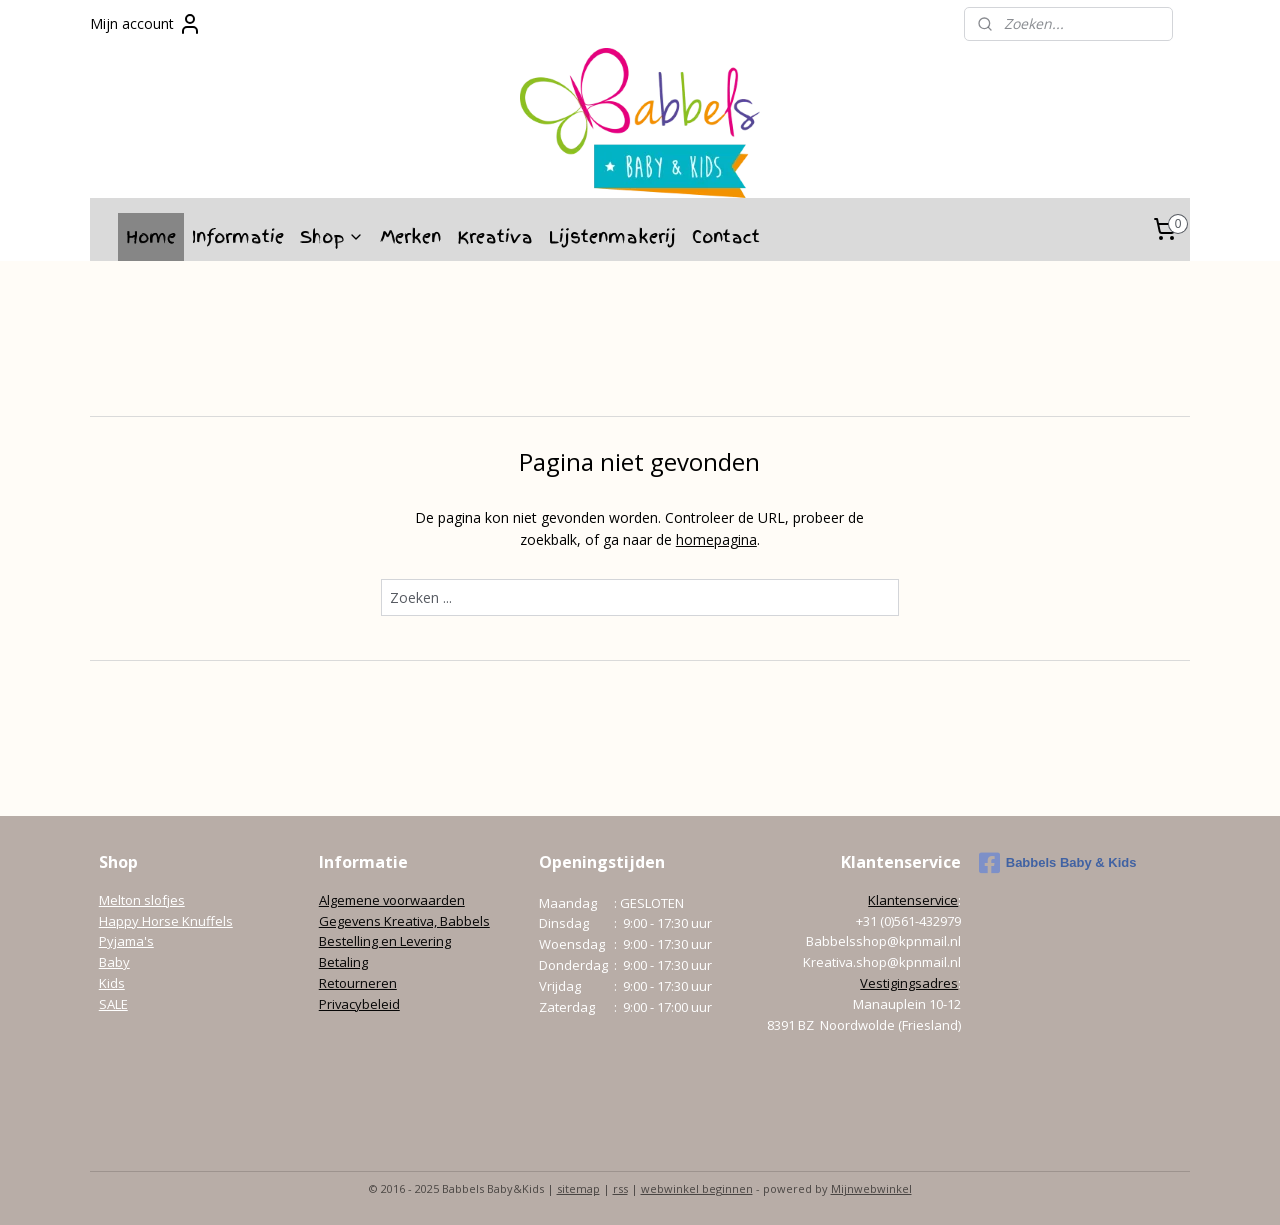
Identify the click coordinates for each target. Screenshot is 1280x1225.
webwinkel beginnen (697, 1188)
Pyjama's (126, 941)
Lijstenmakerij (612, 236)
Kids (112, 983)
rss (620, 1188)
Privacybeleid (359, 1004)
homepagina (716, 539)
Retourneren (358, 983)
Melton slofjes (142, 900)
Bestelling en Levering (385, 941)
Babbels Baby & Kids (1058, 863)
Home (151, 236)
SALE (113, 1004)
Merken (410, 236)
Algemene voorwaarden (392, 900)
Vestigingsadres (909, 983)
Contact (726, 236)
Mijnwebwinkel (871, 1188)
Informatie (238, 236)
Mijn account (146, 24)
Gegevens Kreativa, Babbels (404, 921)
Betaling (343, 962)
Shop (332, 236)
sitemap (578, 1188)
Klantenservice (913, 900)
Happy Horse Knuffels (166, 921)
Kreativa (495, 236)
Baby (114, 962)
